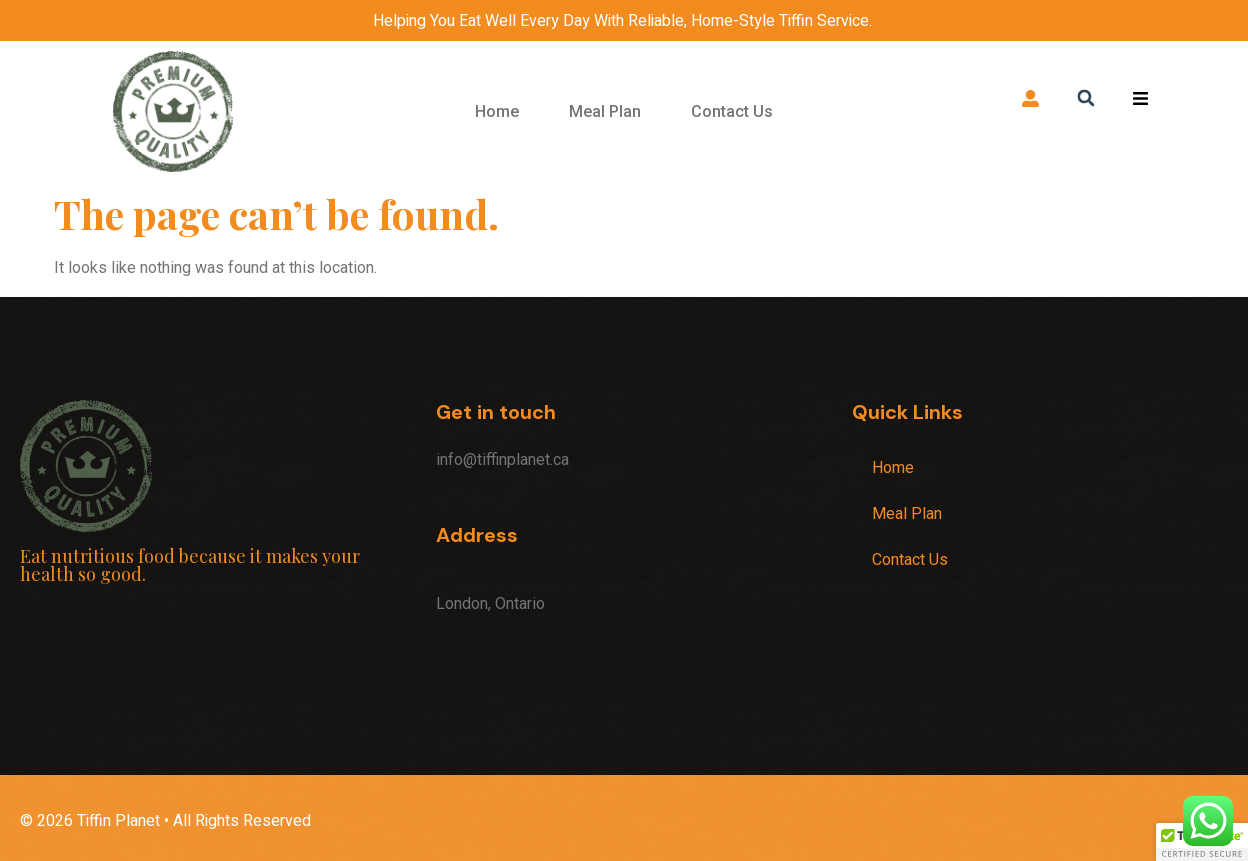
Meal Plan (605, 111)
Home (497, 111)
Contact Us (732, 111)
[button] (1085, 97)
